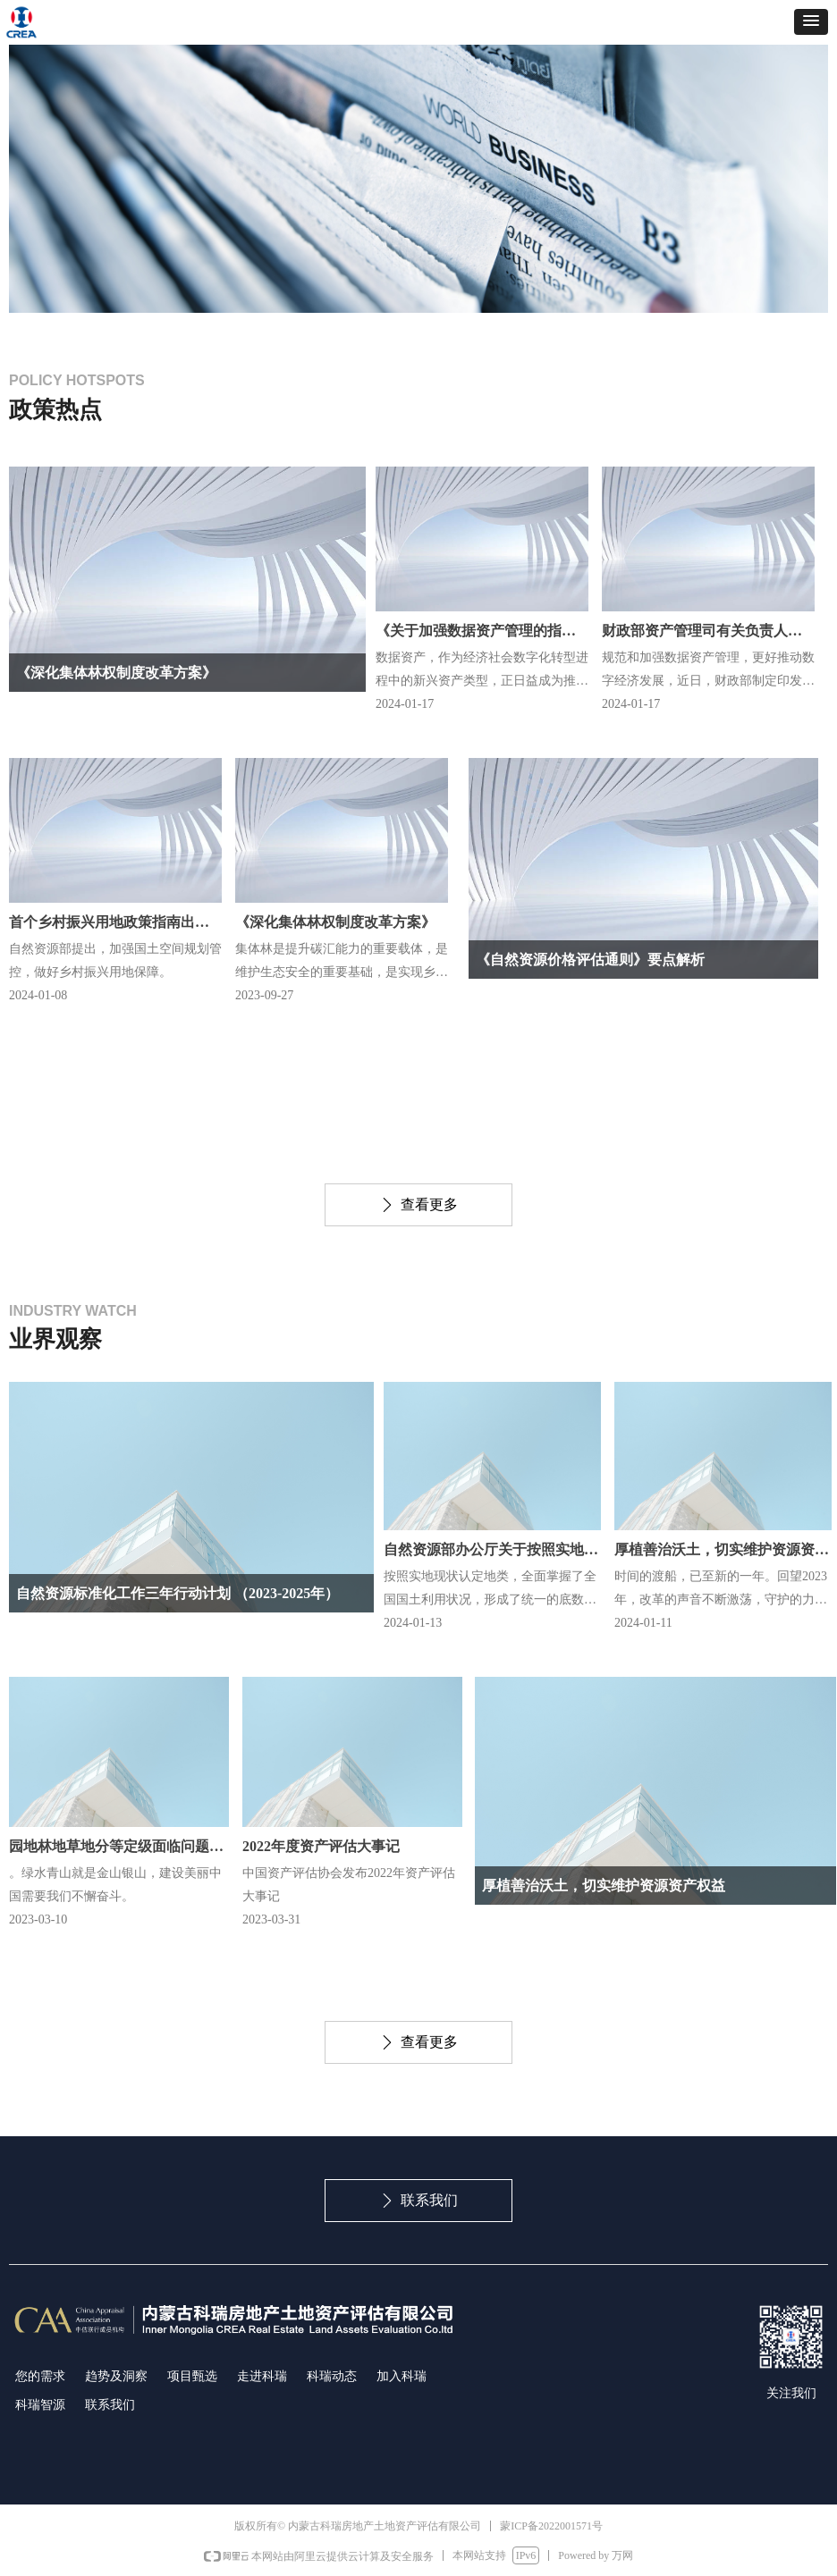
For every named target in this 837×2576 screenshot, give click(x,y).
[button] (811, 22)
